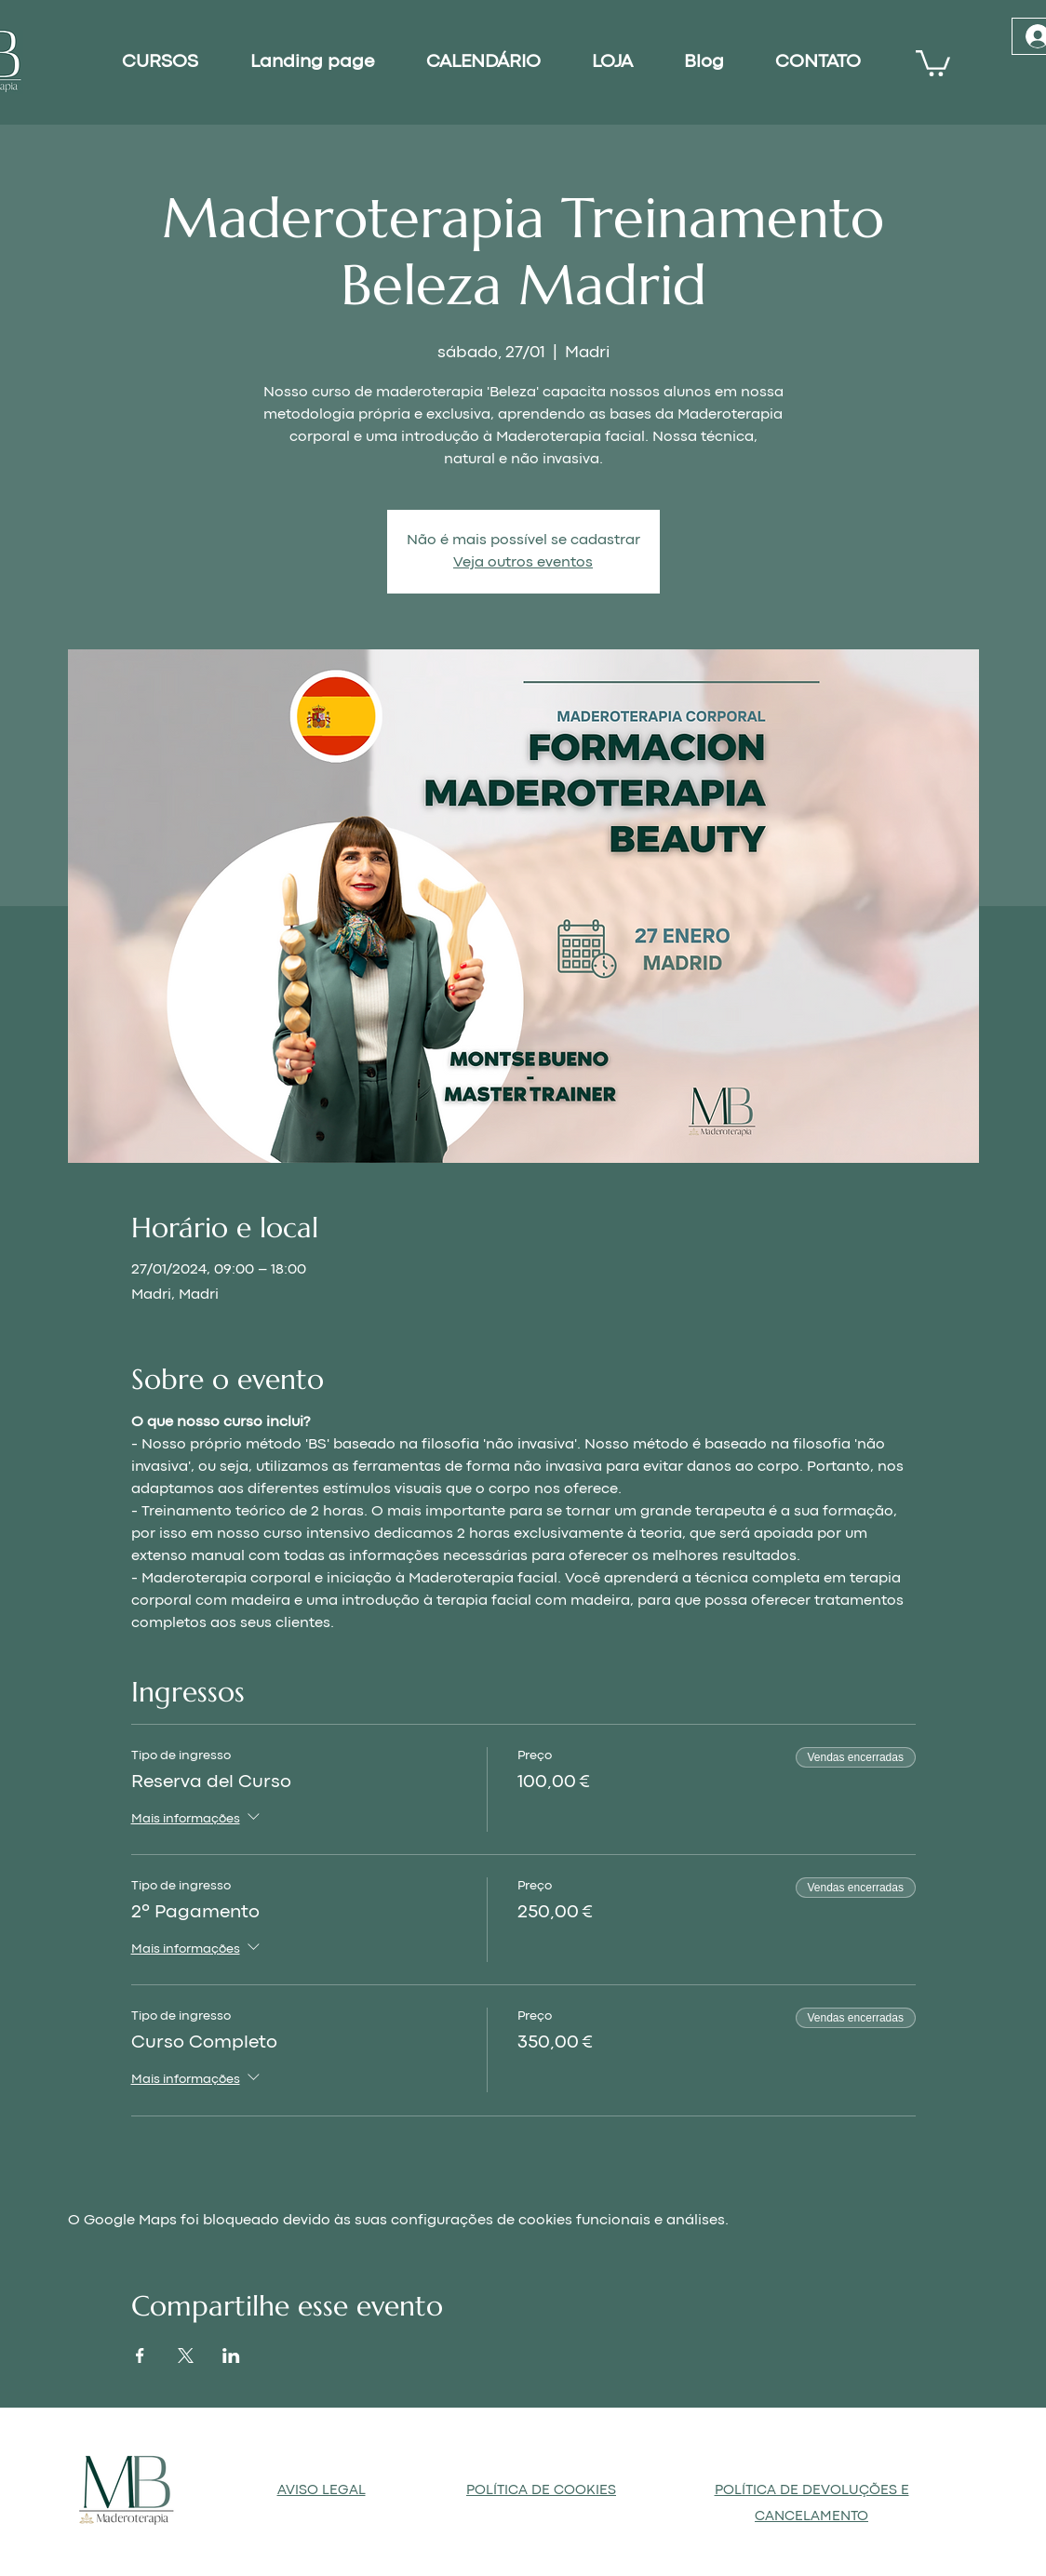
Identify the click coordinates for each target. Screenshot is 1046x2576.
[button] (933, 61)
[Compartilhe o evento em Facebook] (140, 2355)
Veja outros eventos (523, 562)
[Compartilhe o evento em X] (185, 2355)
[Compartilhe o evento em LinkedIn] (231, 2355)
